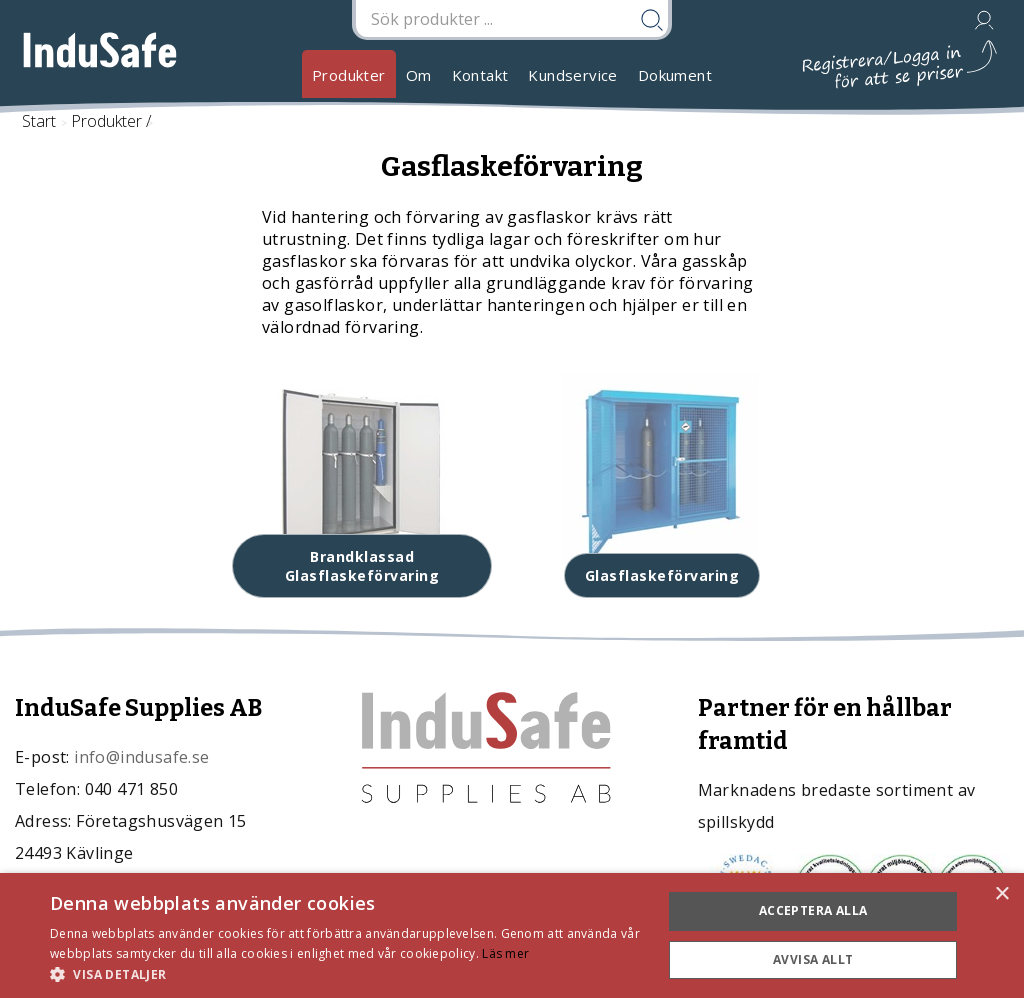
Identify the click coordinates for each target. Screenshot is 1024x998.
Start (39, 121)
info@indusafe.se (141, 757)
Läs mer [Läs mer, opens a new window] (505, 953)
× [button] (1001, 894)
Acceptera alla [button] (813, 910)
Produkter (349, 75)
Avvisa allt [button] (813, 959)
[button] (347, 973)
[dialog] (512, 935)
